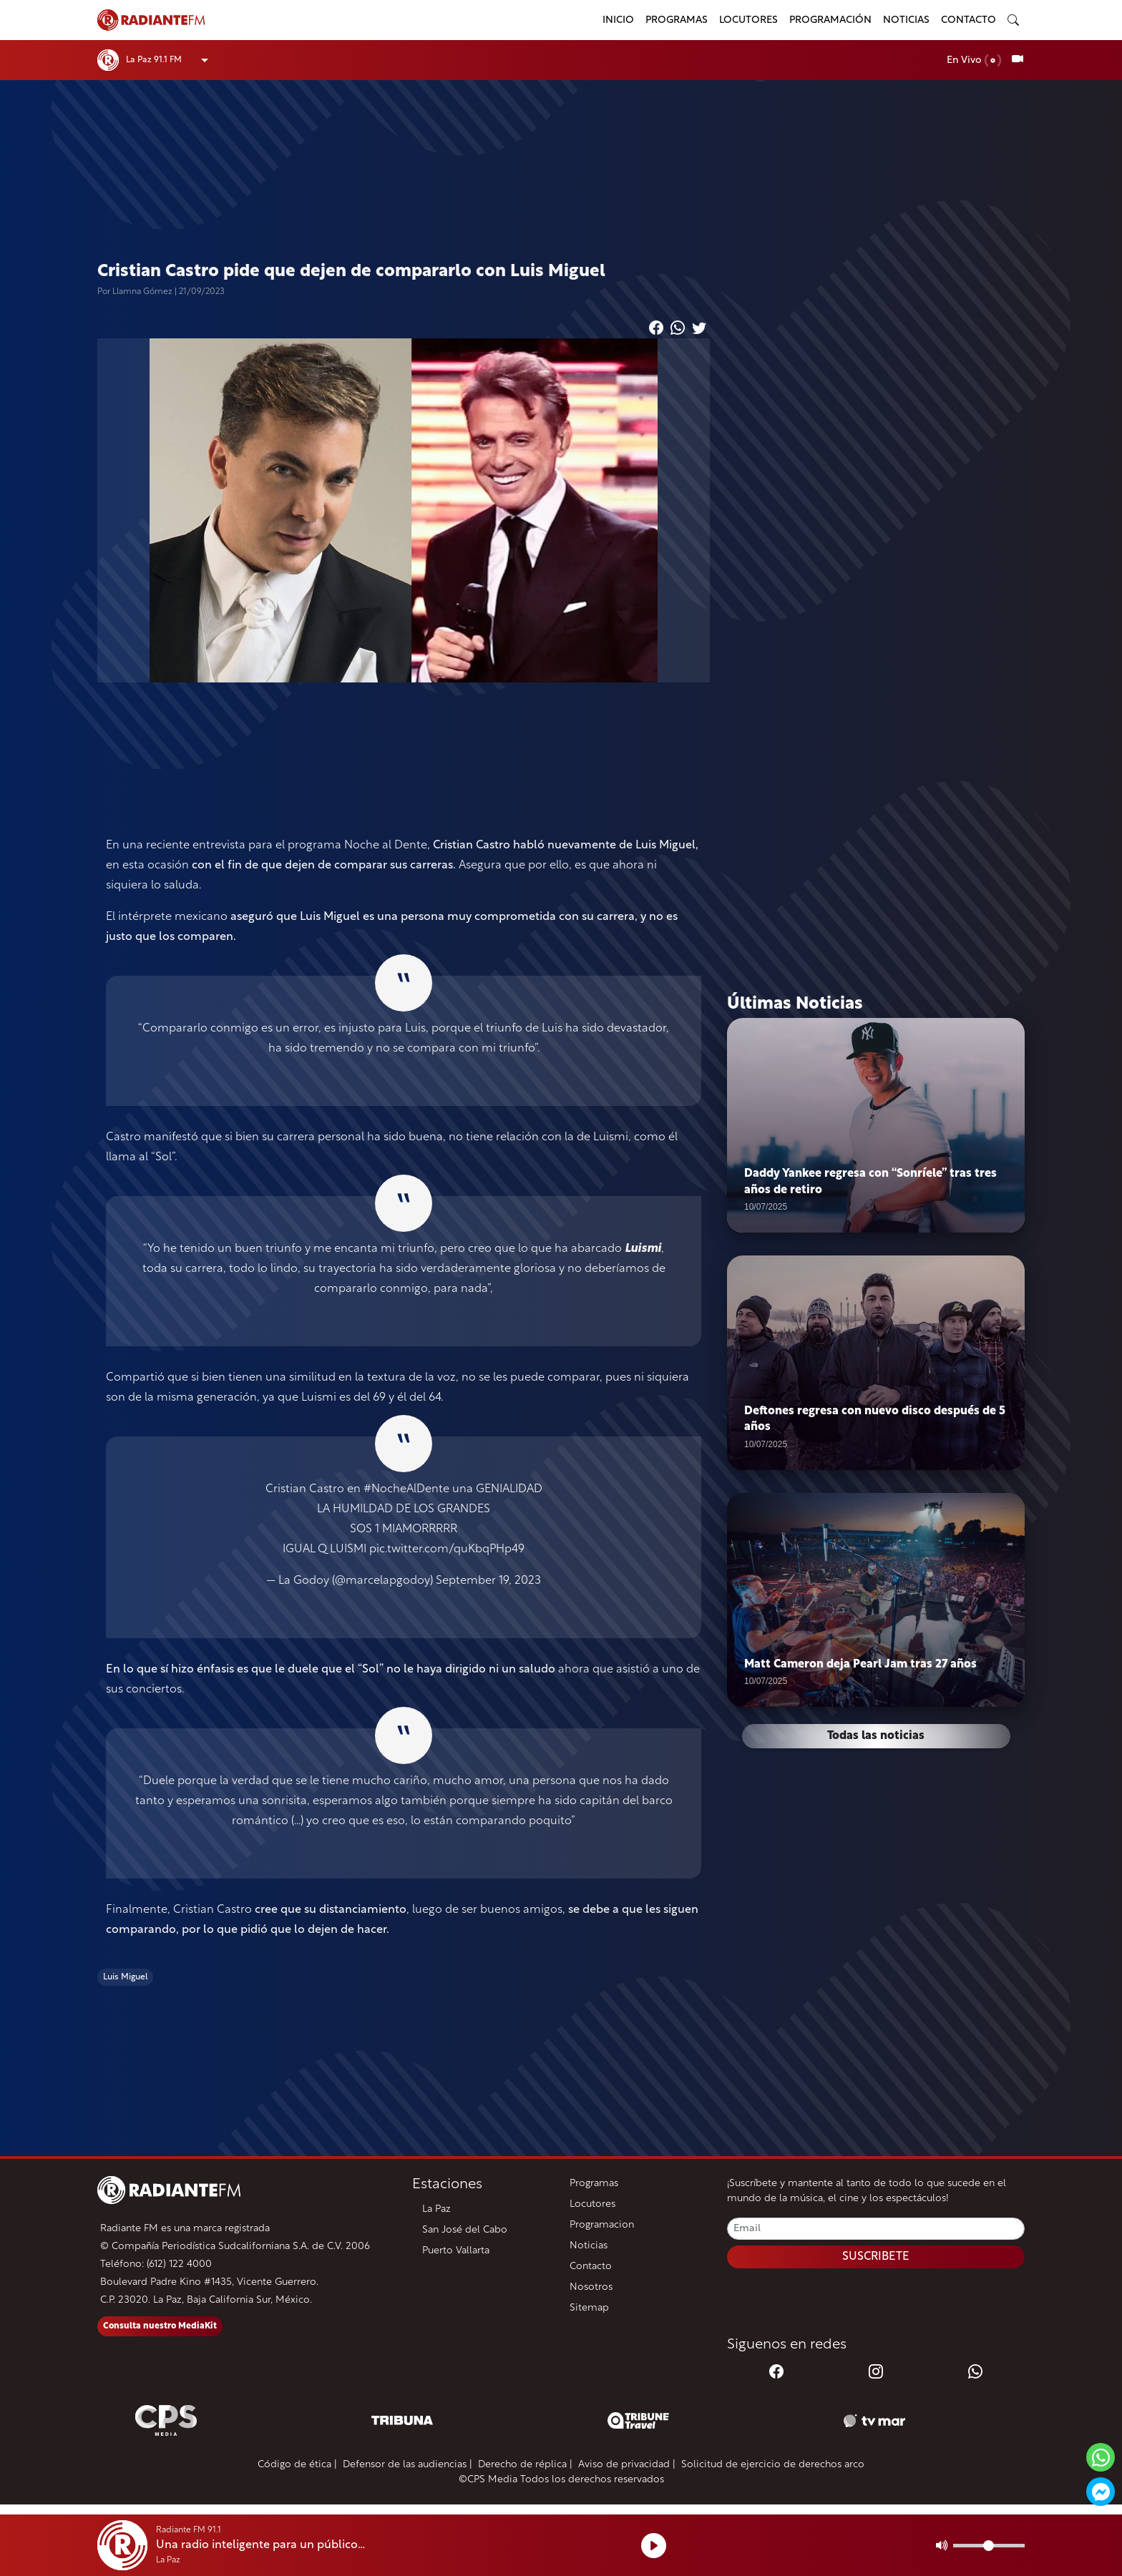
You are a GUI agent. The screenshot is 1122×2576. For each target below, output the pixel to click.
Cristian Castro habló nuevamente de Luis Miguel (564, 845)
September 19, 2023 (488, 1581)
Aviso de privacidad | (626, 2464)
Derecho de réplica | (525, 2464)
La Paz (436, 2209)
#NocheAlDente (406, 1489)
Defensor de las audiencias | (407, 2464)
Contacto (968, 20)
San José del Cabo (464, 2230)
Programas (676, 20)
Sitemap (589, 2308)
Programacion (602, 2225)
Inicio (618, 20)
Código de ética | (297, 2464)
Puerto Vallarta (455, 2251)
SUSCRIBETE (875, 2257)
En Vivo (974, 60)
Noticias (906, 20)
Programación (830, 20)
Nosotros (591, 2287)
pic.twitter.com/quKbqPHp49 (447, 1549)
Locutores (748, 20)
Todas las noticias (876, 1737)
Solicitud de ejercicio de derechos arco (772, 2464)
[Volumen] (989, 2545)
